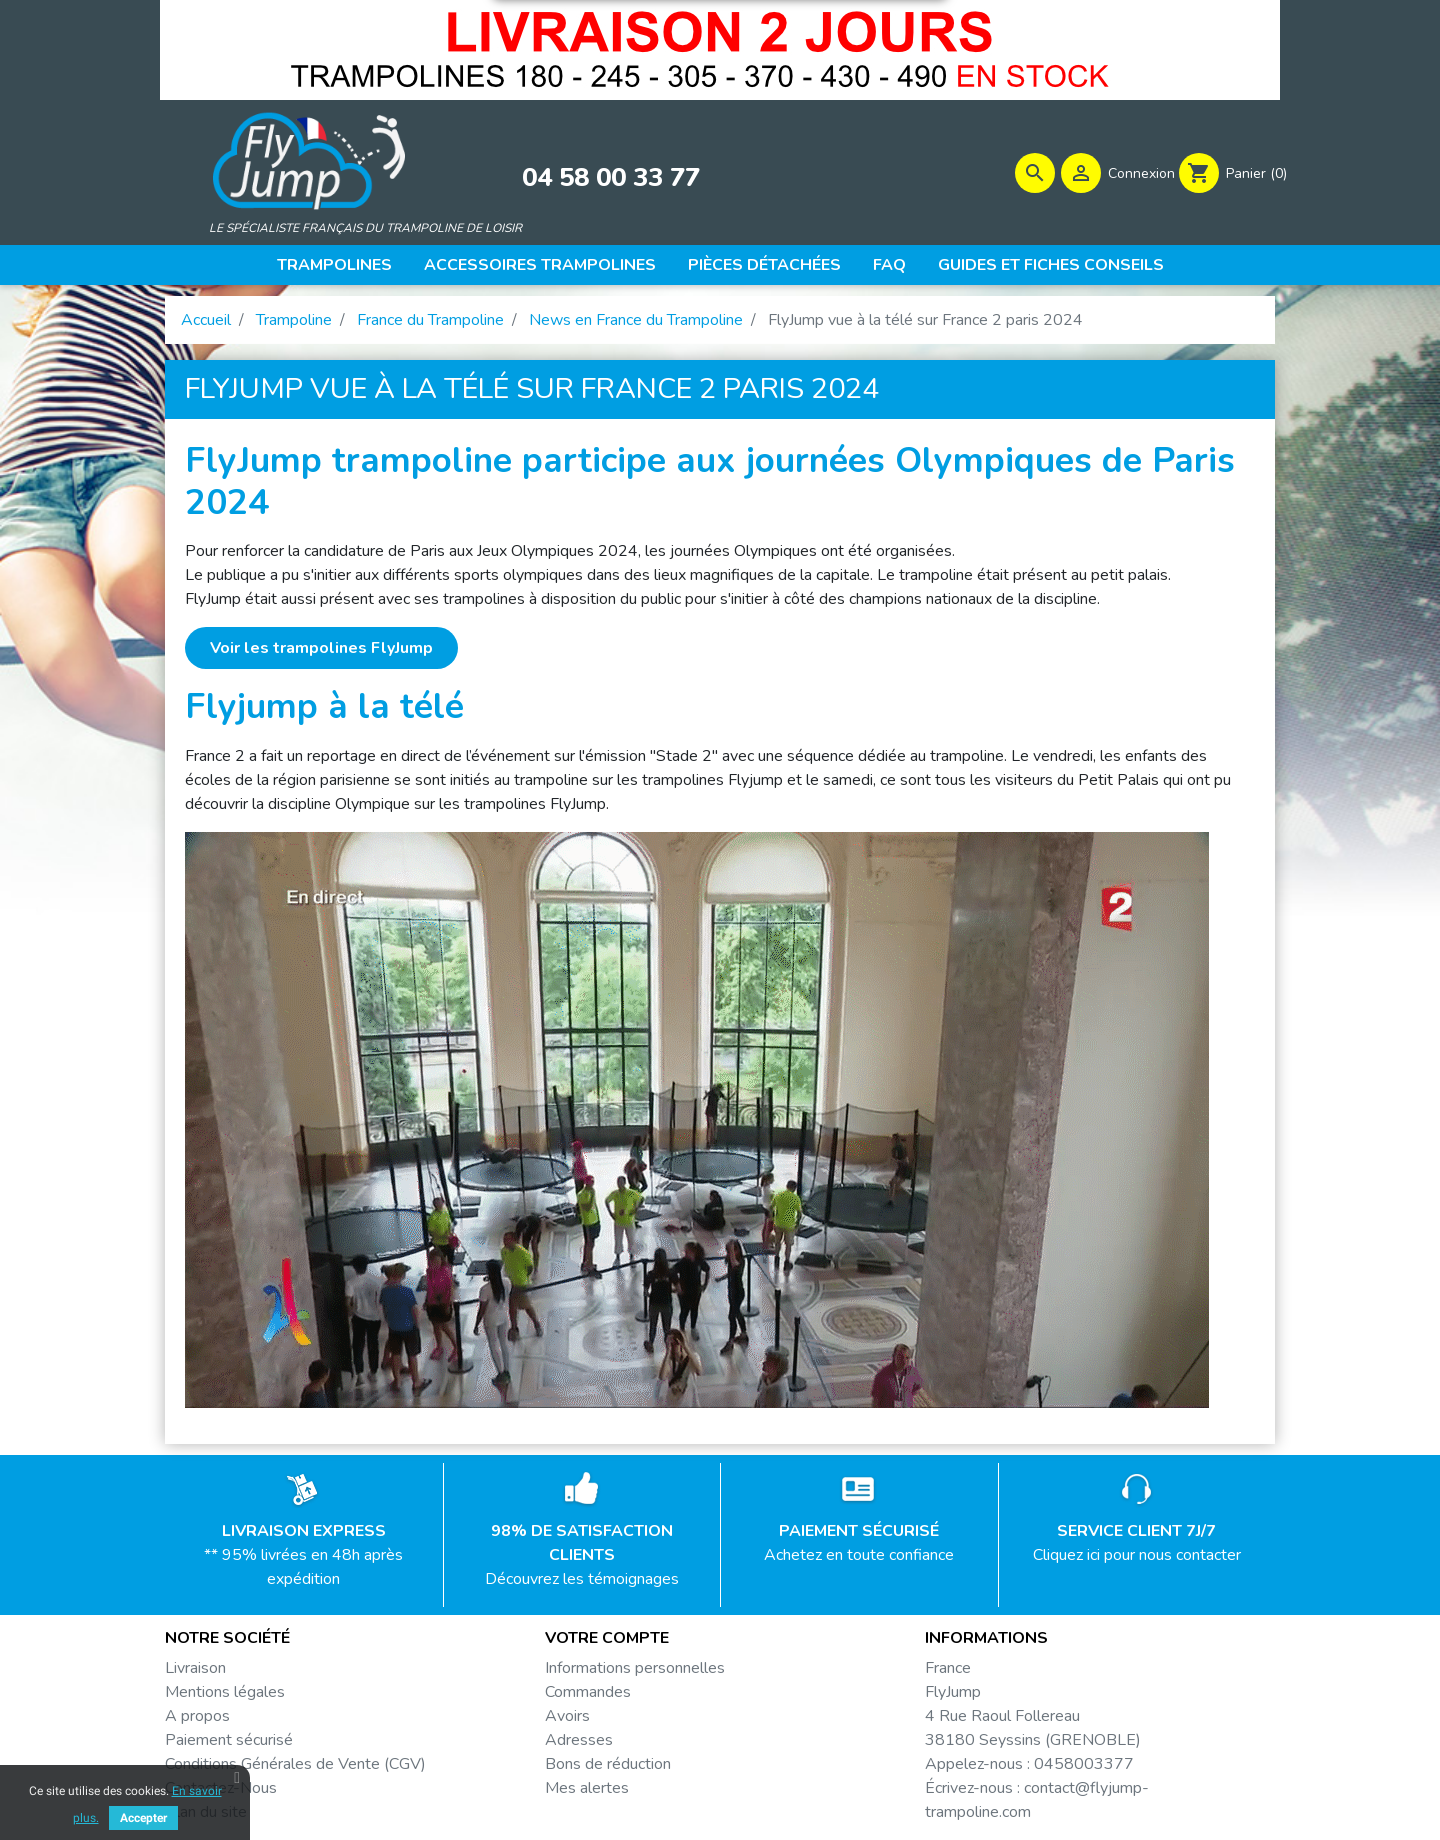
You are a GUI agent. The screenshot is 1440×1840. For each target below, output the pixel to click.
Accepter (143, 1818)
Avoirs (567, 1716)
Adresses (579, 1740)
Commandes (588, 1692)
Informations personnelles (635, 1668)
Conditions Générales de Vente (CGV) (295, 1764)
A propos (197, 1716)
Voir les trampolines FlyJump (321, 648)
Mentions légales (225, 1692)
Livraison (195, 1668)
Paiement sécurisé (229, 1740)
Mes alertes (587, 1788)
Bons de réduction (608, 1764)
